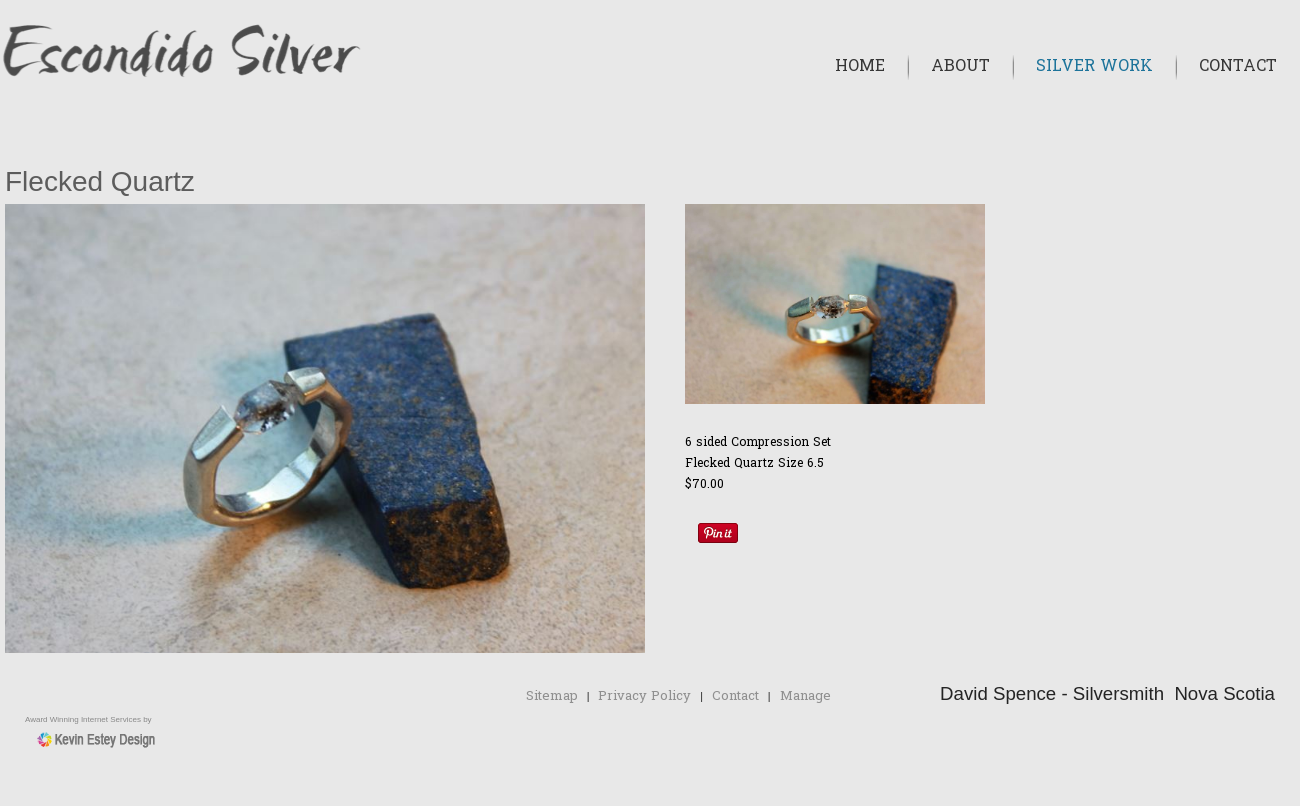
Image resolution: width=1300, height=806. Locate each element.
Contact (1238, 67)
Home (860, 67)
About (960, 67)
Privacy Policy (644, 696)
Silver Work (1094, 67)
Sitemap (552, 696)
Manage (805, 696)
